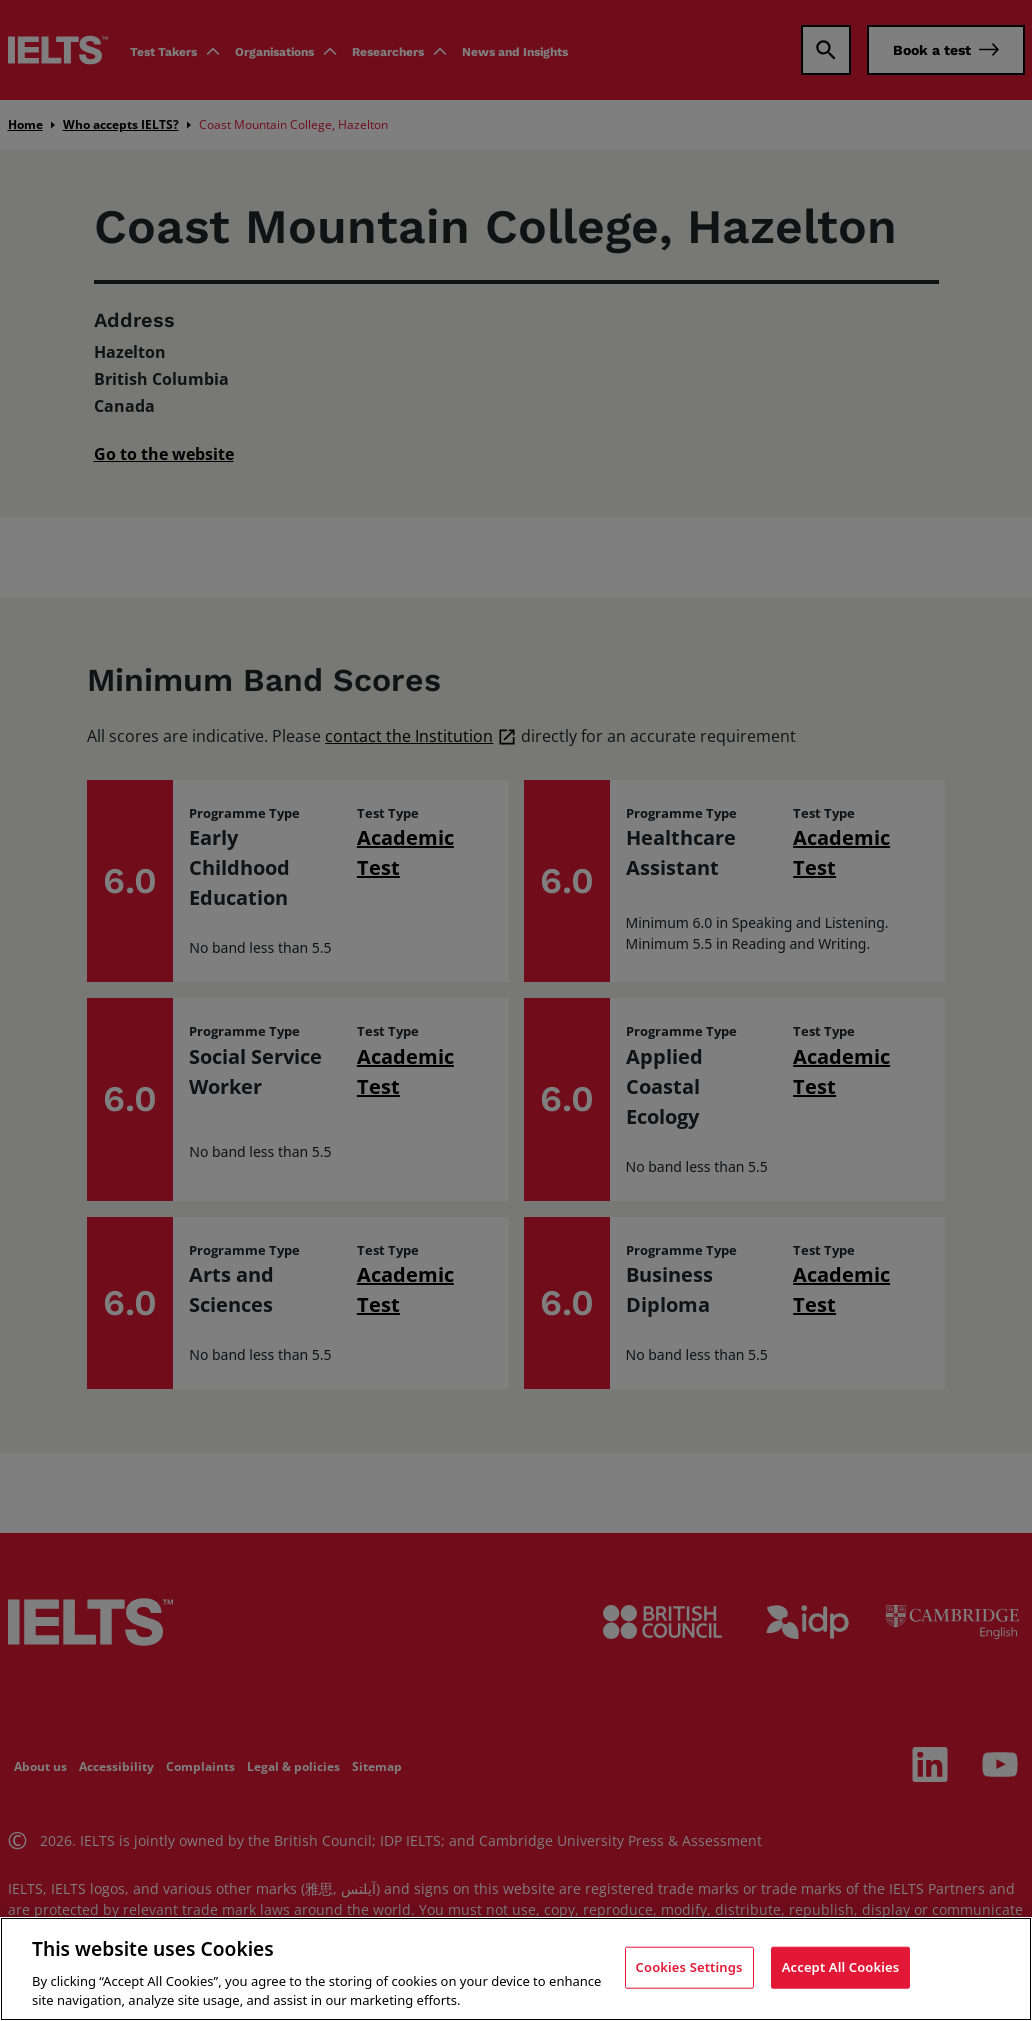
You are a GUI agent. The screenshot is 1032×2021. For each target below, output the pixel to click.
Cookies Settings (689, 1967)
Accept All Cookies (841, 1967)
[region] (516, 1969)
